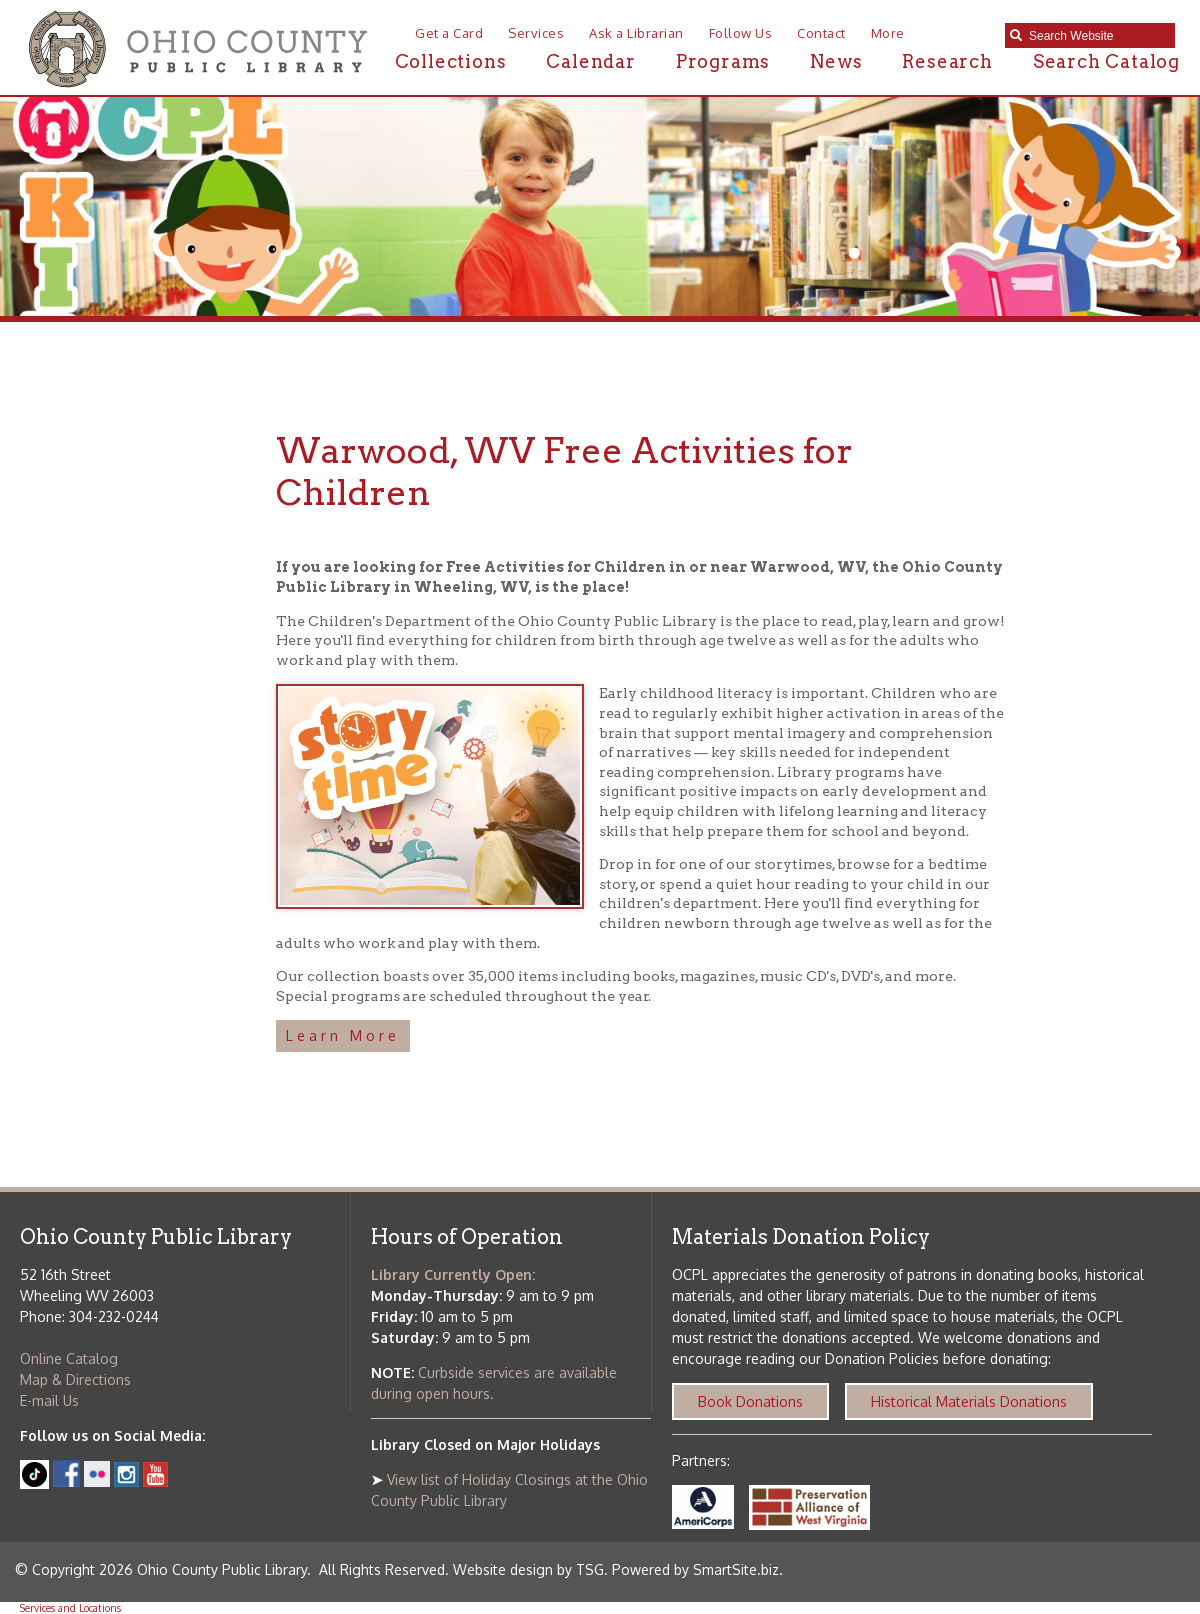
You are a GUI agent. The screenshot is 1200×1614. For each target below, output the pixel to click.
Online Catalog (69, 1358)
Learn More (343, 1035)
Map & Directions (75, 1379)
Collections (451, 61)
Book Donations (750, 1401)
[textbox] (1097, 36)
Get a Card (449, 33)
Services (536, 33)
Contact (821, 33)
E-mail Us (49, 1400)
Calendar (590, 61)
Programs (723, 61)
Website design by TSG (528, 1569)
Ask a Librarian (636, 33)
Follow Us (741, 33)
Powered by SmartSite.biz (695, 1569)
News (836, 61)
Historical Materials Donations (969, 1401)
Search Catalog (1106, 61)
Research (947, 61)
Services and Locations (70, 1608)
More (888, 33)
